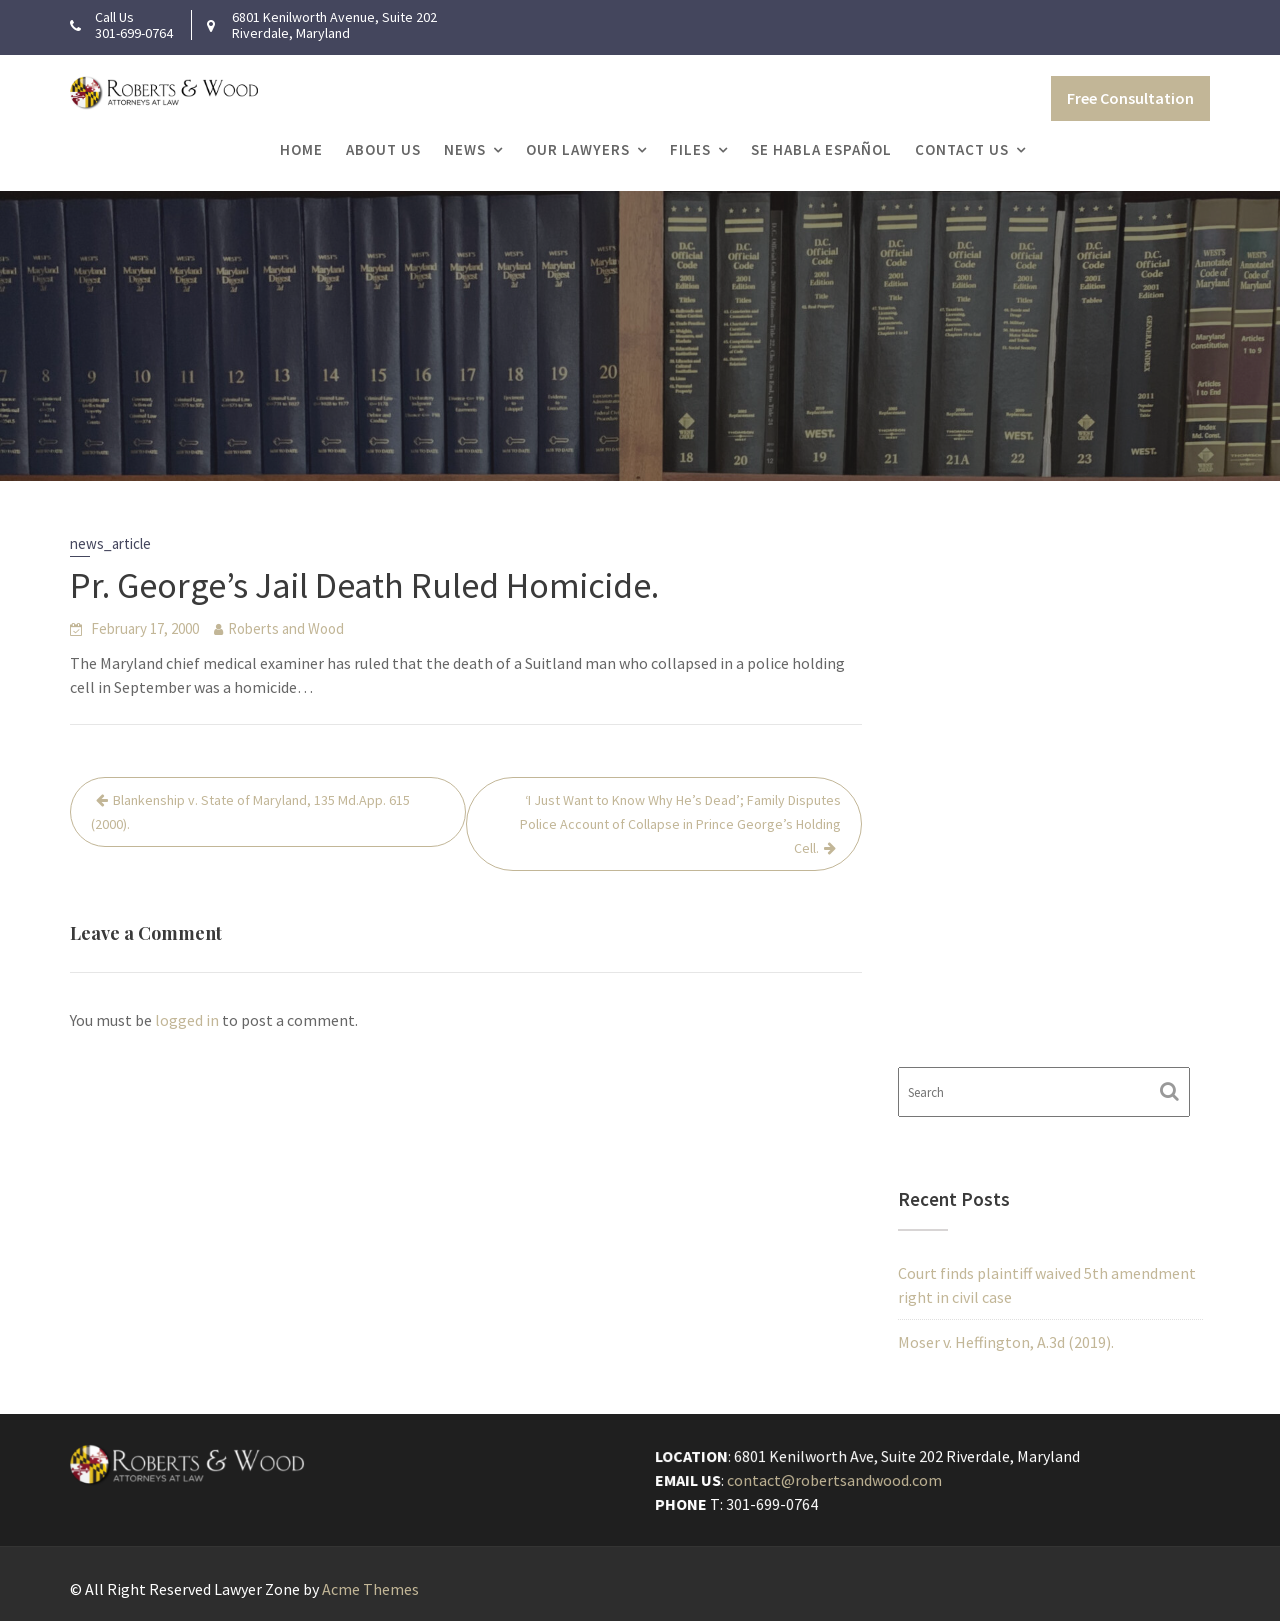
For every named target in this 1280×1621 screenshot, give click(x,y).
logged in (187, 1020)
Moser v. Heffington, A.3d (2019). (1006, 1342)
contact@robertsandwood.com (836, 1481)
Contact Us (962, 149)
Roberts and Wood (286, 628)
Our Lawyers (578, 149)
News (465, 149)
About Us (383, 149)
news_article (110, 543)
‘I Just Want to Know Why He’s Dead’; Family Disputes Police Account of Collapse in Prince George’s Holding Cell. (680, 824)
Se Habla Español (821, 149)
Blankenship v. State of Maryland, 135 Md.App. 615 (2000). (250, 812)
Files (690, 149)
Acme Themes (370, 1589)
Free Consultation (1130, 98)
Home (301, 149)
